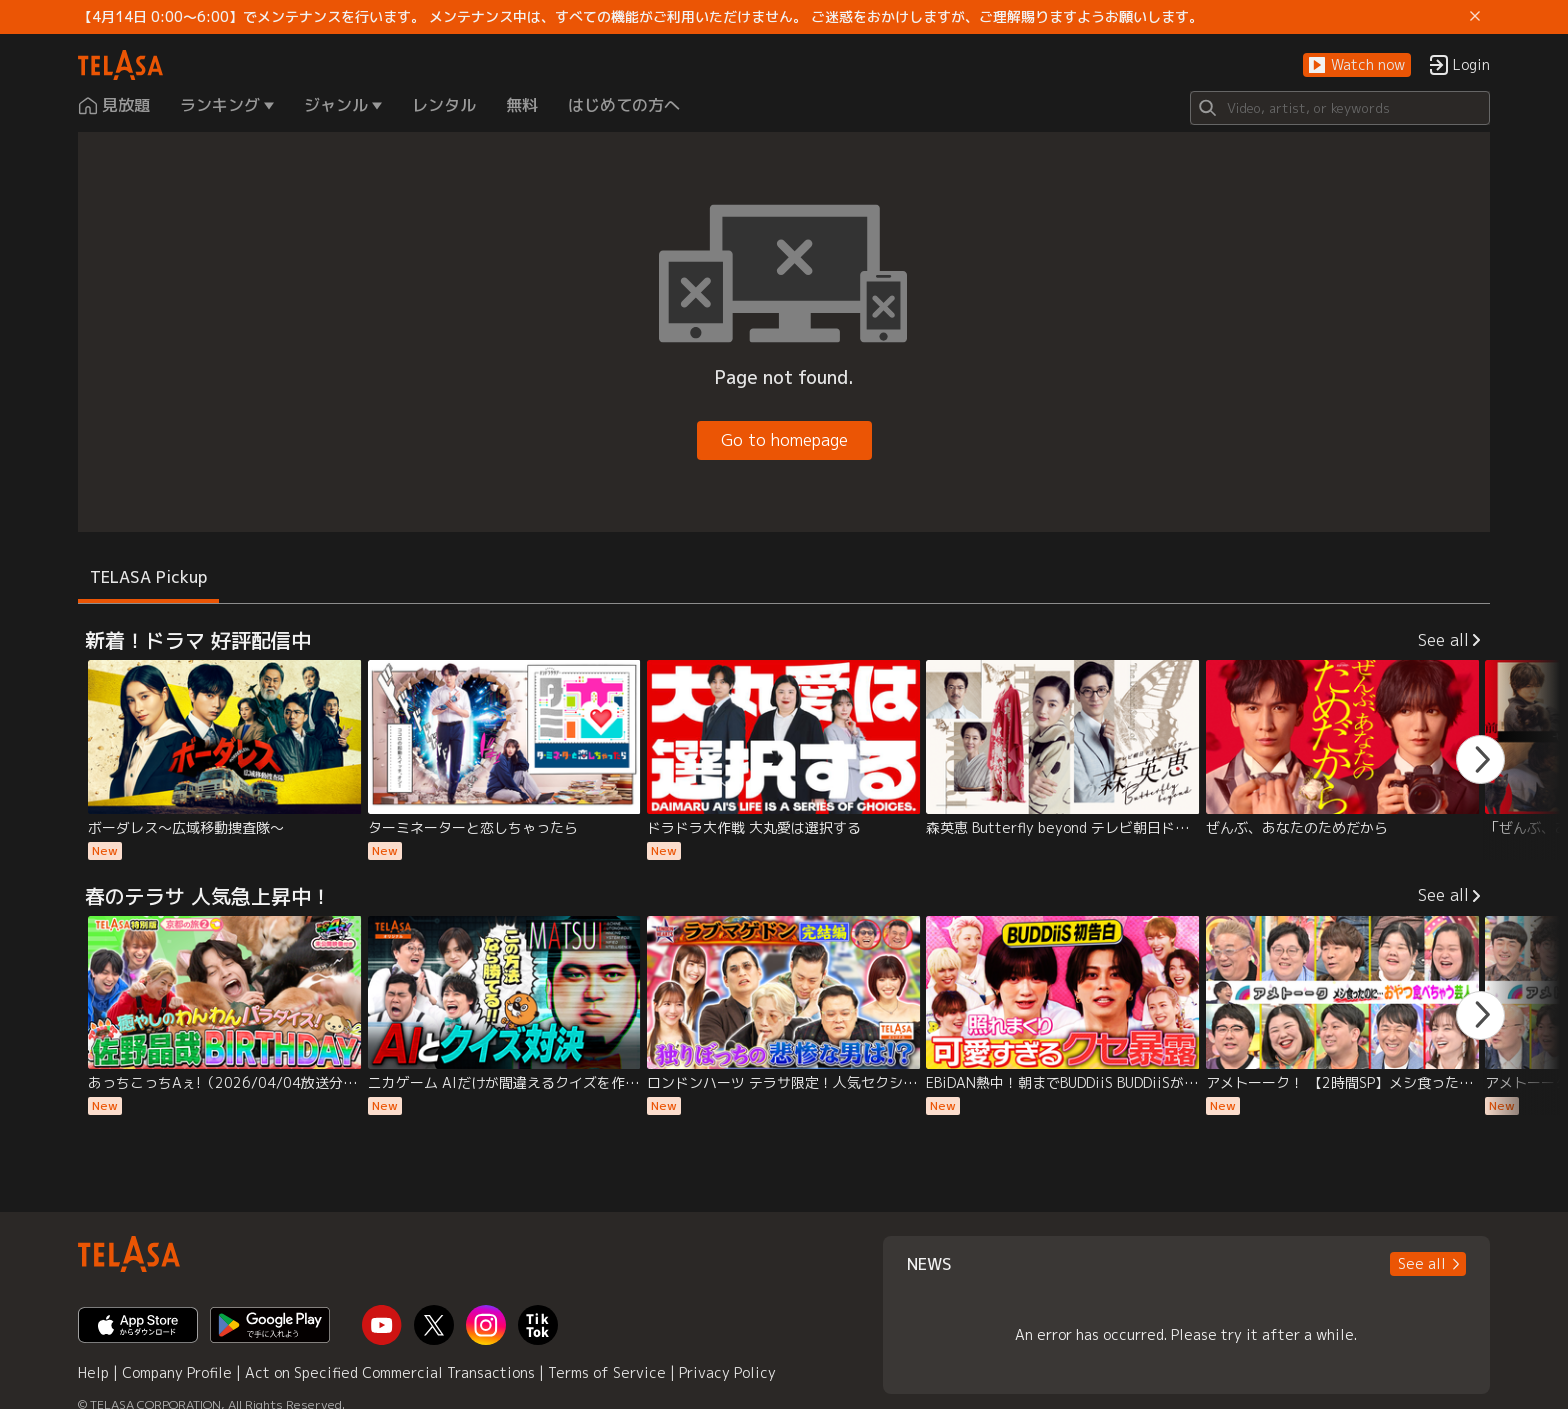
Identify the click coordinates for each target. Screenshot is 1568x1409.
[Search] (1340, 108)
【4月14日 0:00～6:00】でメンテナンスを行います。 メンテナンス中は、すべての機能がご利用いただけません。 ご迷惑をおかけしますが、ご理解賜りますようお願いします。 (640, 17)
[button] (1357, 65)
